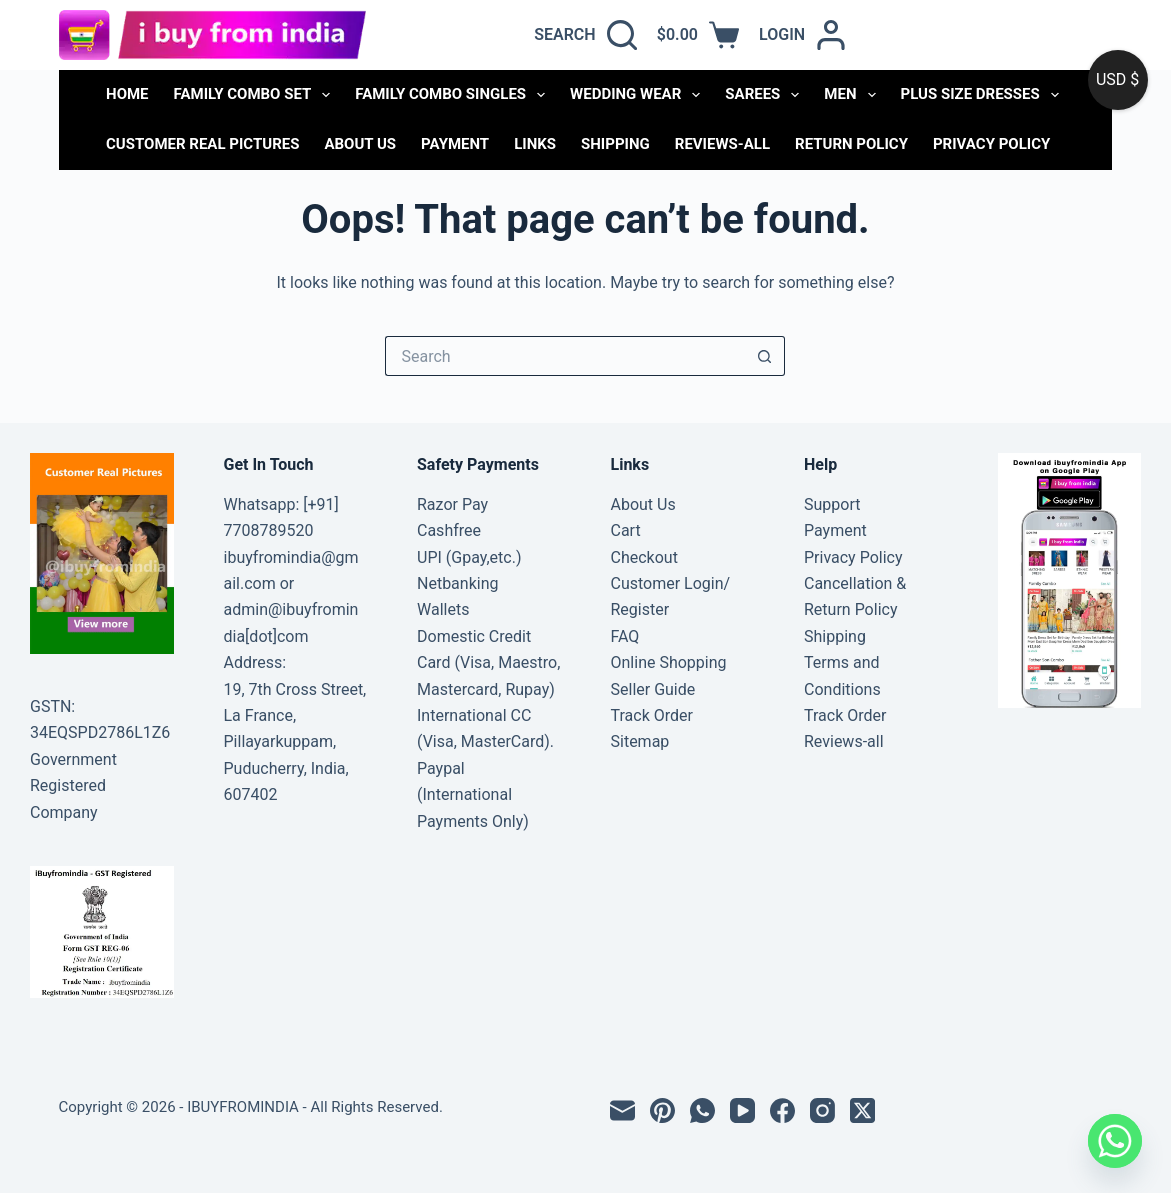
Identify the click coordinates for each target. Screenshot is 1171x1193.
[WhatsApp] (702, 1110)
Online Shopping (669, 662)
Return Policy (851, 144)
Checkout (644, 557)
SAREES (766, 95)
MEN (853, 95)
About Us (360, 144)
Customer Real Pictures (202, 144)
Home (127, 94)
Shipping (615, 144)
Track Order (652, 715)
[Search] (585, 35)
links (535, 144)
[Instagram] (822, 1110)
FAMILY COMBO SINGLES (454, 95)
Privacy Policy (991, 144)
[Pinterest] (662, 1110)
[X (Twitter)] (862, 1110)
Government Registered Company (73, 786)
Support (832, 504)
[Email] (622, 1110)
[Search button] (765, 356)
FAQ (625, 636)
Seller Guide (653, 689)
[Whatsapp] (1115, 1141)
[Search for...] (565, 356)
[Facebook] (782, 1110)
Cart (626, 530)
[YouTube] (742, 1110)
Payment (455, 144)
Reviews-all (722, 144)
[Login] (802, 35)
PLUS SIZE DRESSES (984, 95)
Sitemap (640, 741)
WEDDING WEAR (639, 95)
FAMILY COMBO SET (256, 95)
